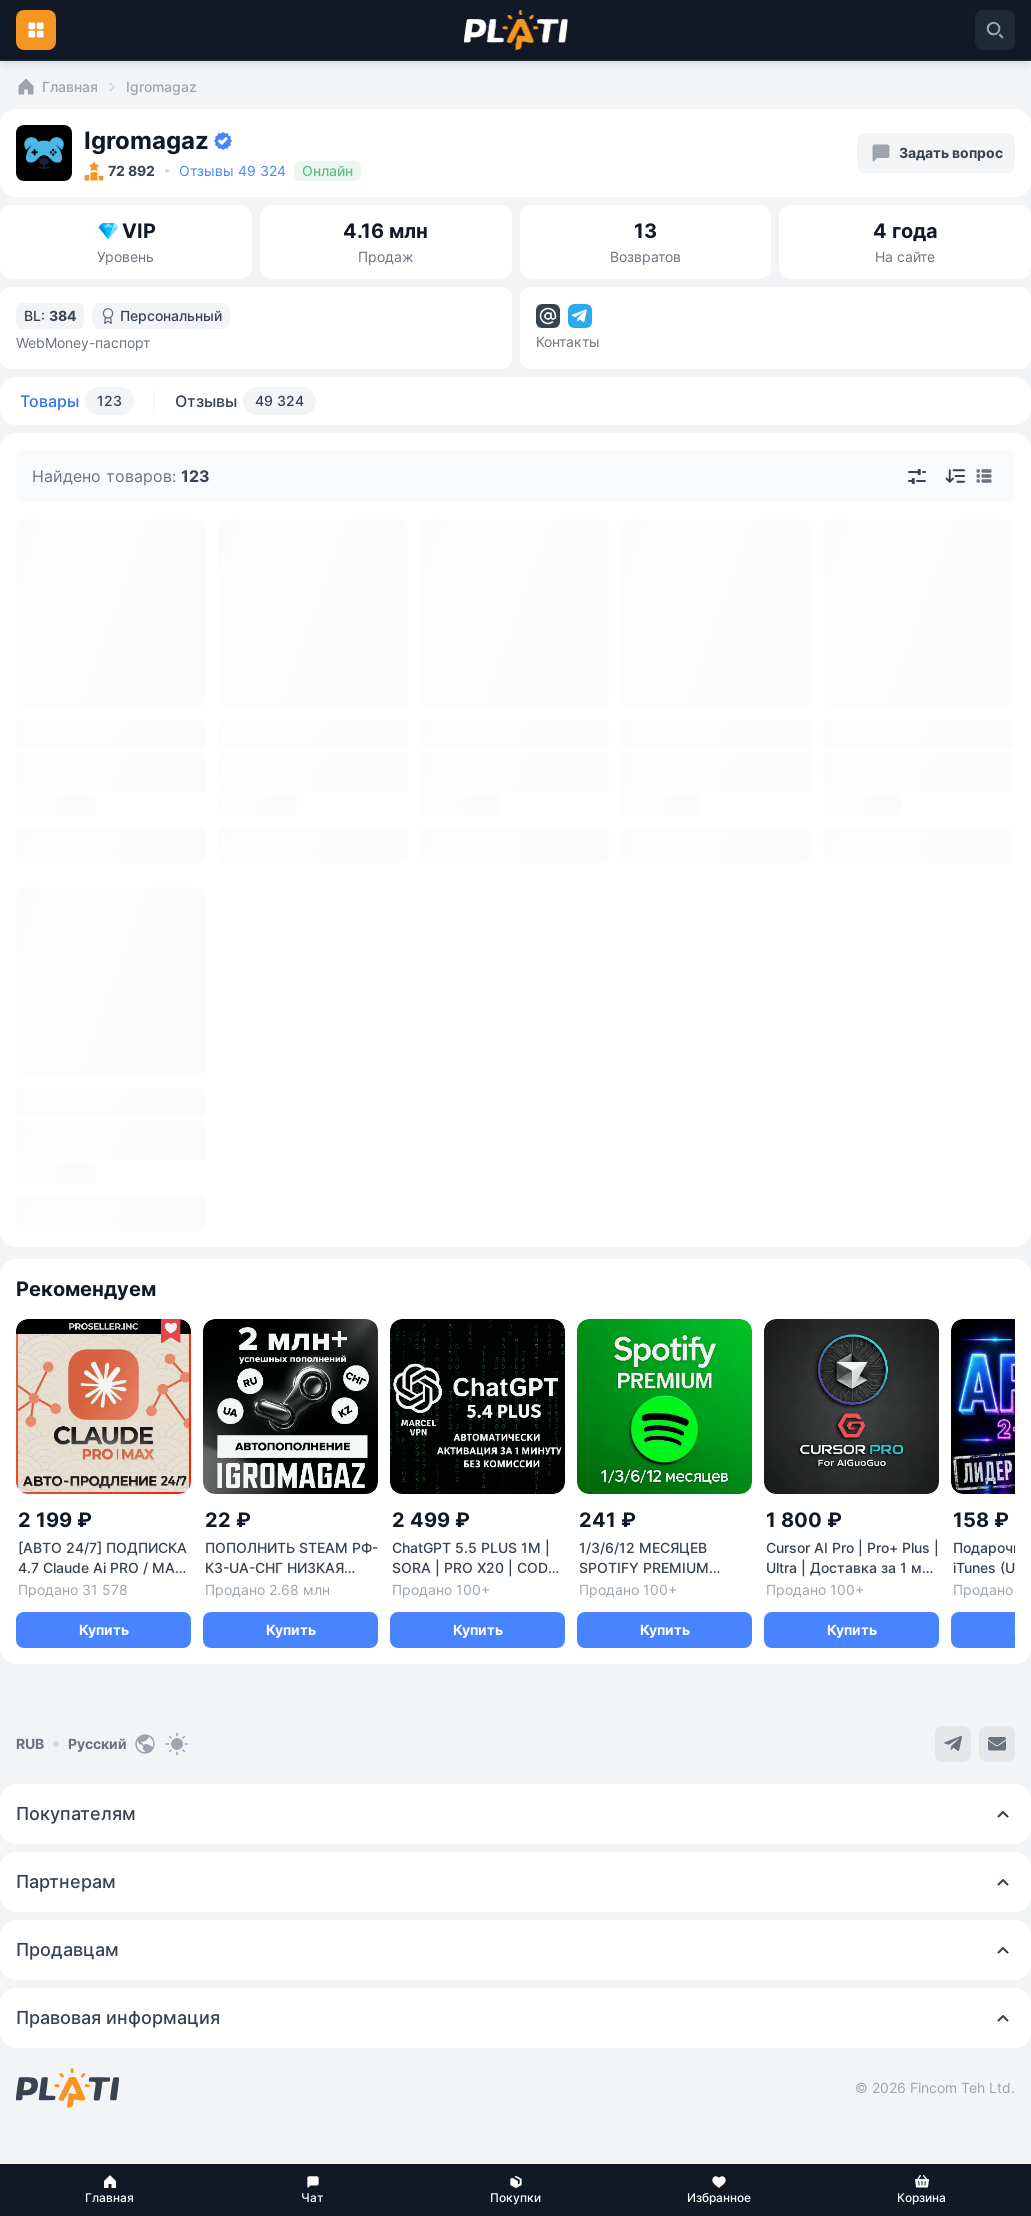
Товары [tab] (77, 401)
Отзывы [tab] (245, 401)
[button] (109, 2190)
